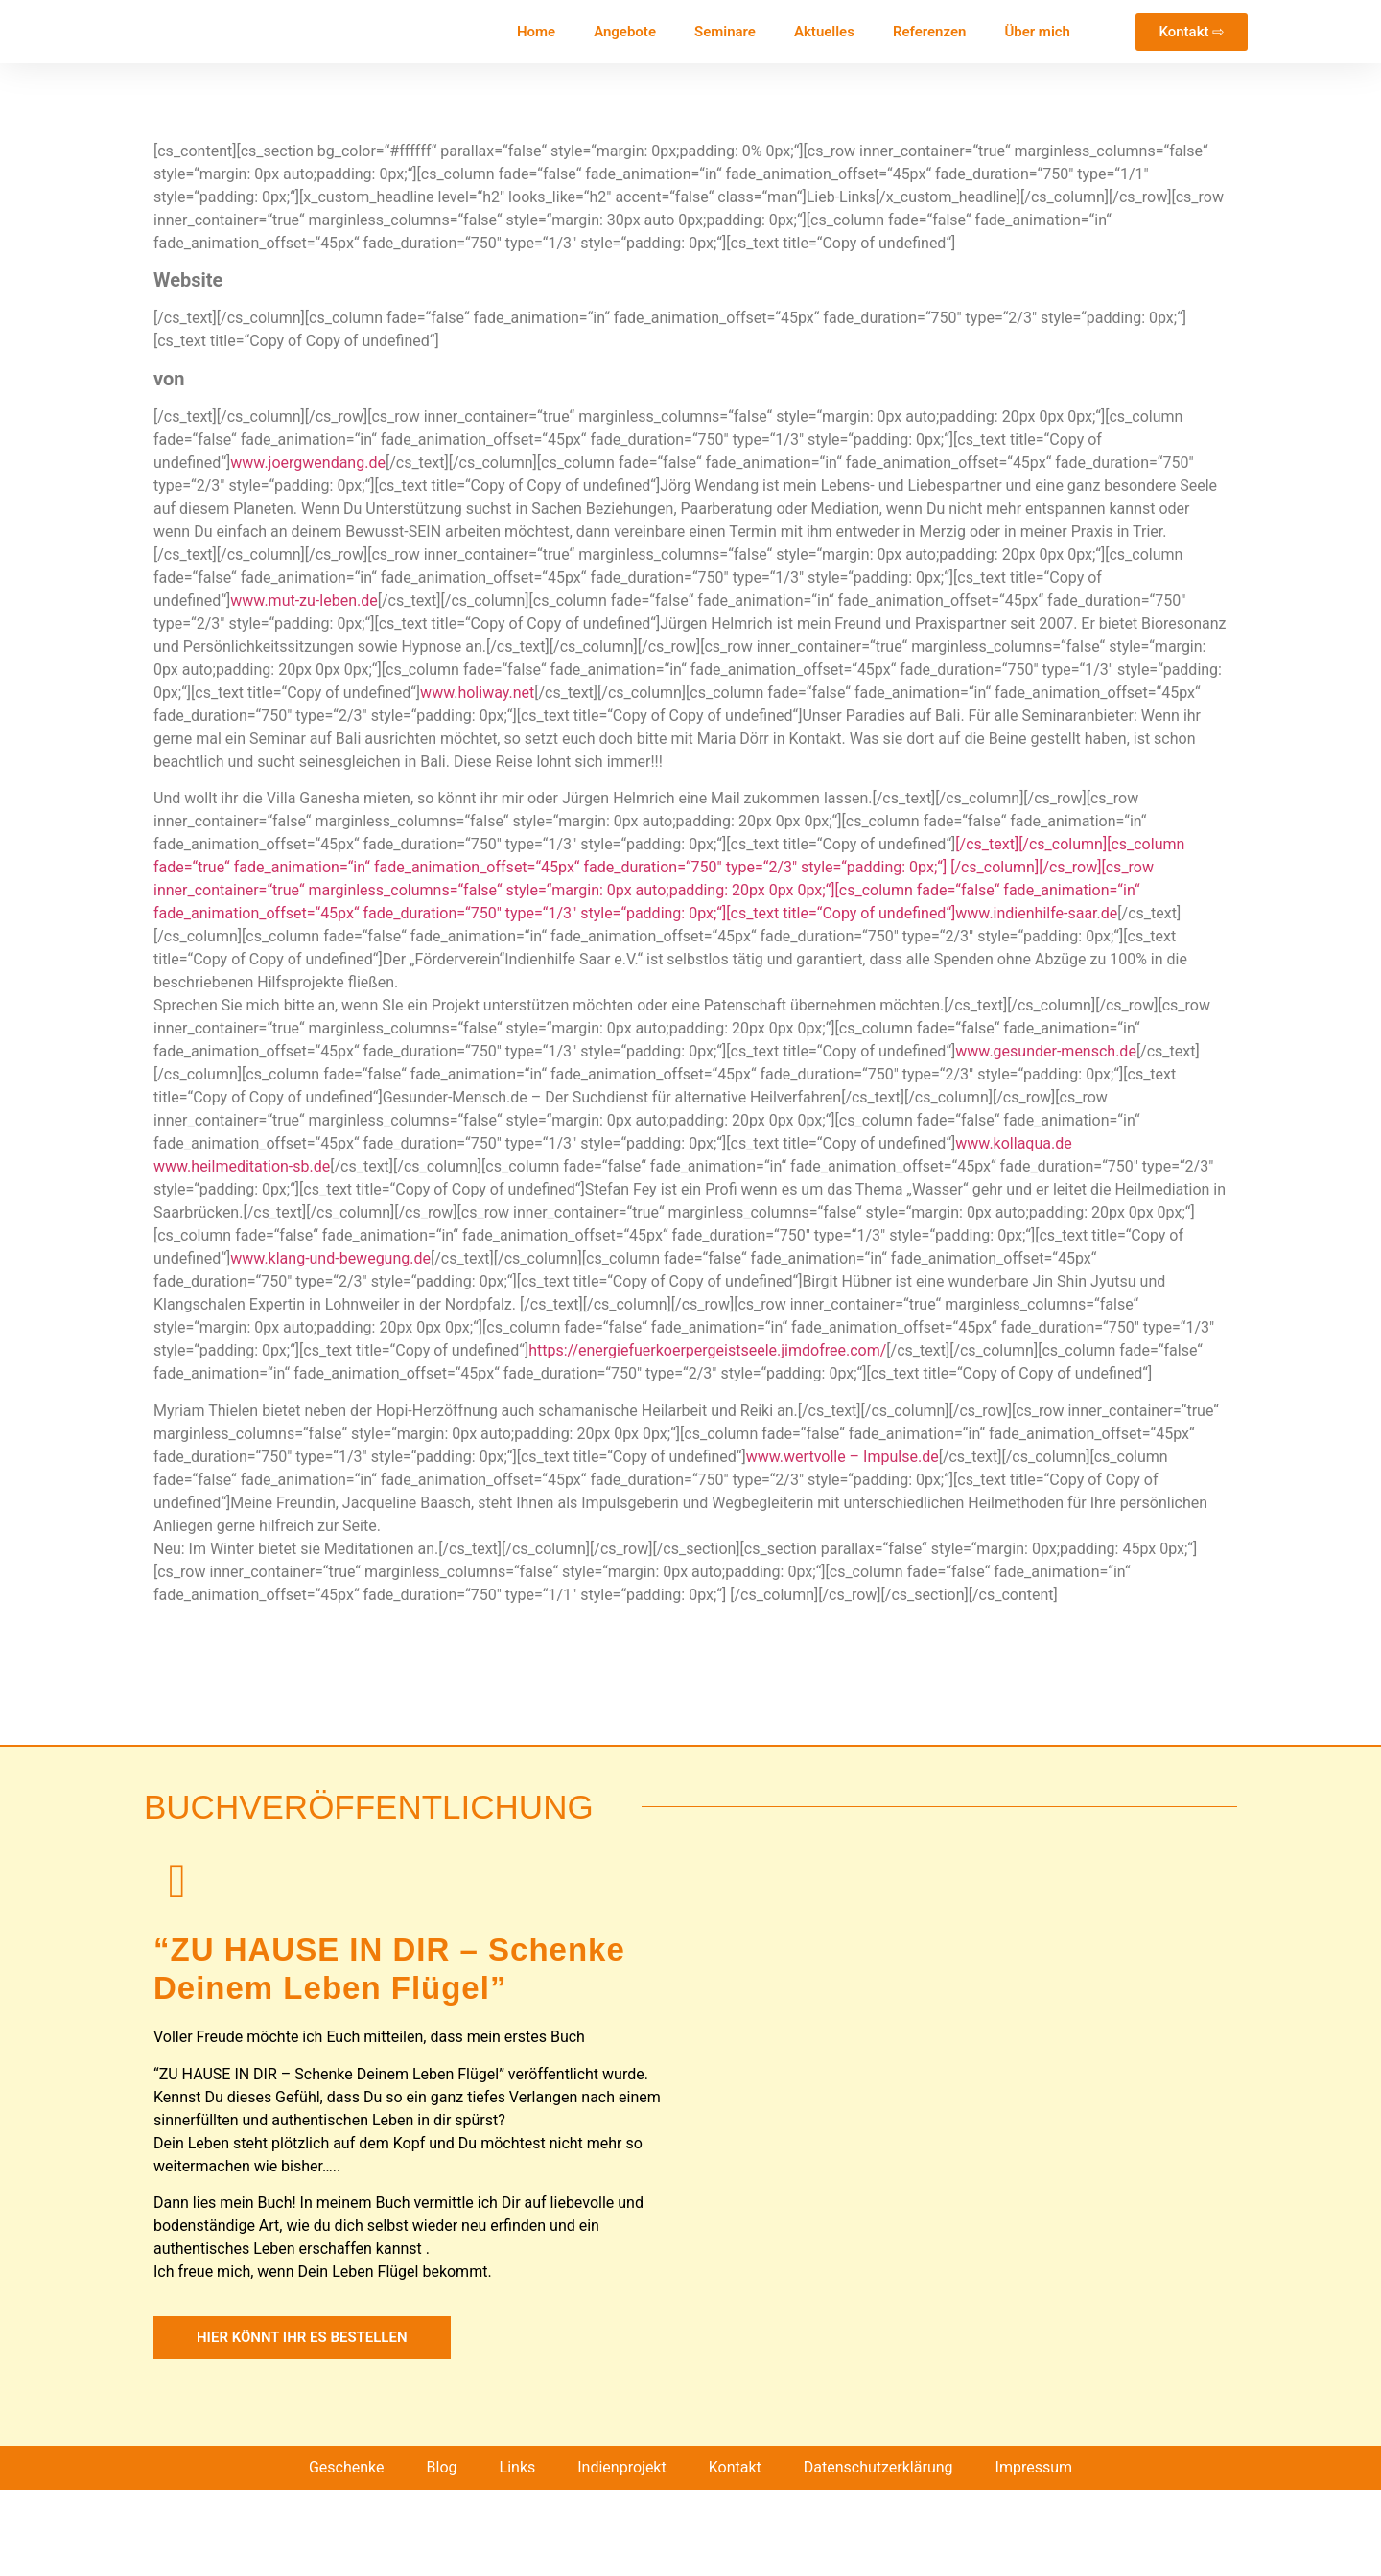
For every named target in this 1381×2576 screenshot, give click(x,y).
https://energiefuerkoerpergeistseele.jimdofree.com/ (707, 1350)
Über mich (1037, 31)
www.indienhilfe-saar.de (1036, 913)
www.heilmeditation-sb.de (241, 1166)
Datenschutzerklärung (878, 2553)
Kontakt (735, 2553)
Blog (442, 2553)
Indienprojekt (621, 2553)
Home (536, 31)
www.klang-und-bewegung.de (330, 1258)
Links (518, 2553)
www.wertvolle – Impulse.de (842, 1457)
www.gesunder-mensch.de (1045, 1051)
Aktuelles (824, 31)
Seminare (725, 31)
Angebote (625, 31)
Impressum (1034, 2553)
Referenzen (929, 31)
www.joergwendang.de (308, 462)
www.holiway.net (477, 693)
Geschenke (347, 2553)
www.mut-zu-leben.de (303, 601)
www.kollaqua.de (1013, 1143)
